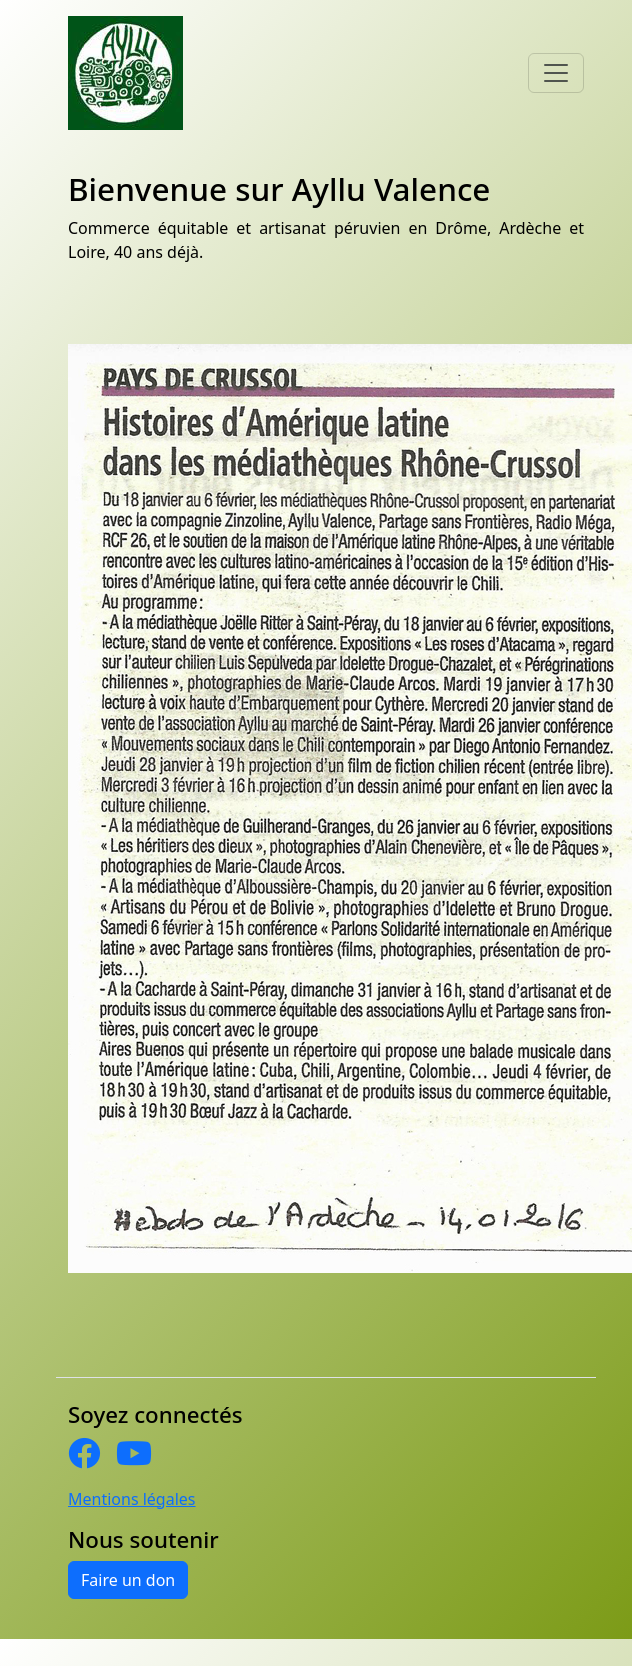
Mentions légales (132, 1499)
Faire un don (128, 1580)
